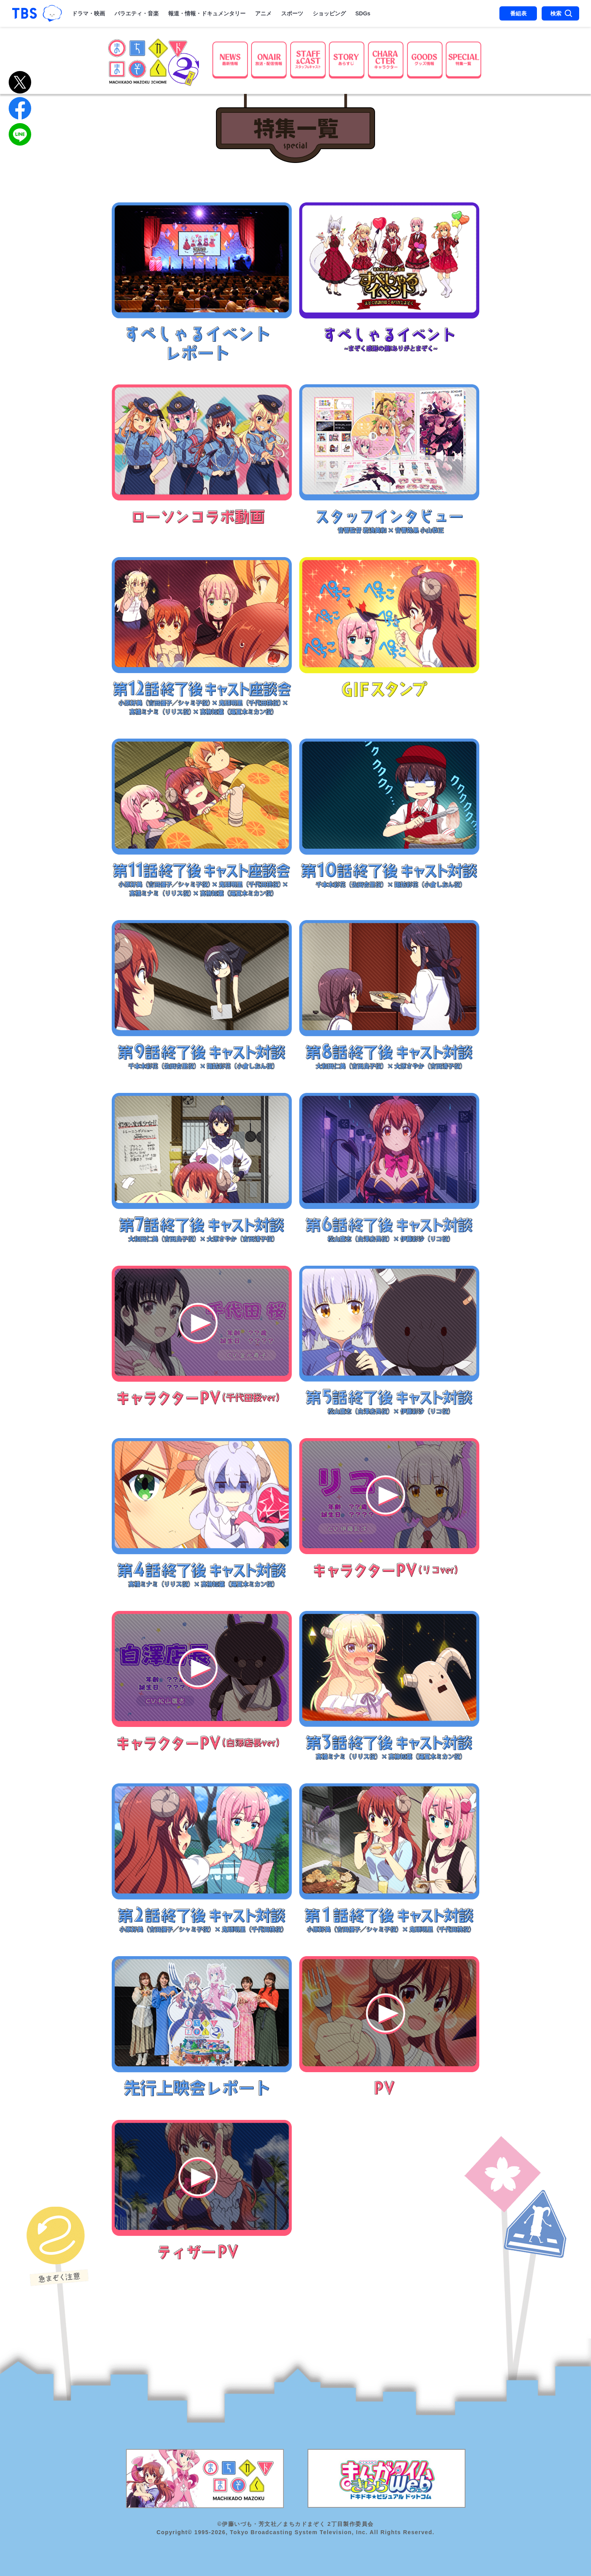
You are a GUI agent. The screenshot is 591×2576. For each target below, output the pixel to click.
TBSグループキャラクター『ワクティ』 (52, 13)
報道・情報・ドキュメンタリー (207, 13)
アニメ (263, 13)
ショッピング (329, 13)
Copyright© (174, 2532)
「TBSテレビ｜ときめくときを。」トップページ (24, 13)
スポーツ (292, 13)
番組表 (518, 13)
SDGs (362, 13)
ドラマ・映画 (88, 13)
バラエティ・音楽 (136, 13)
